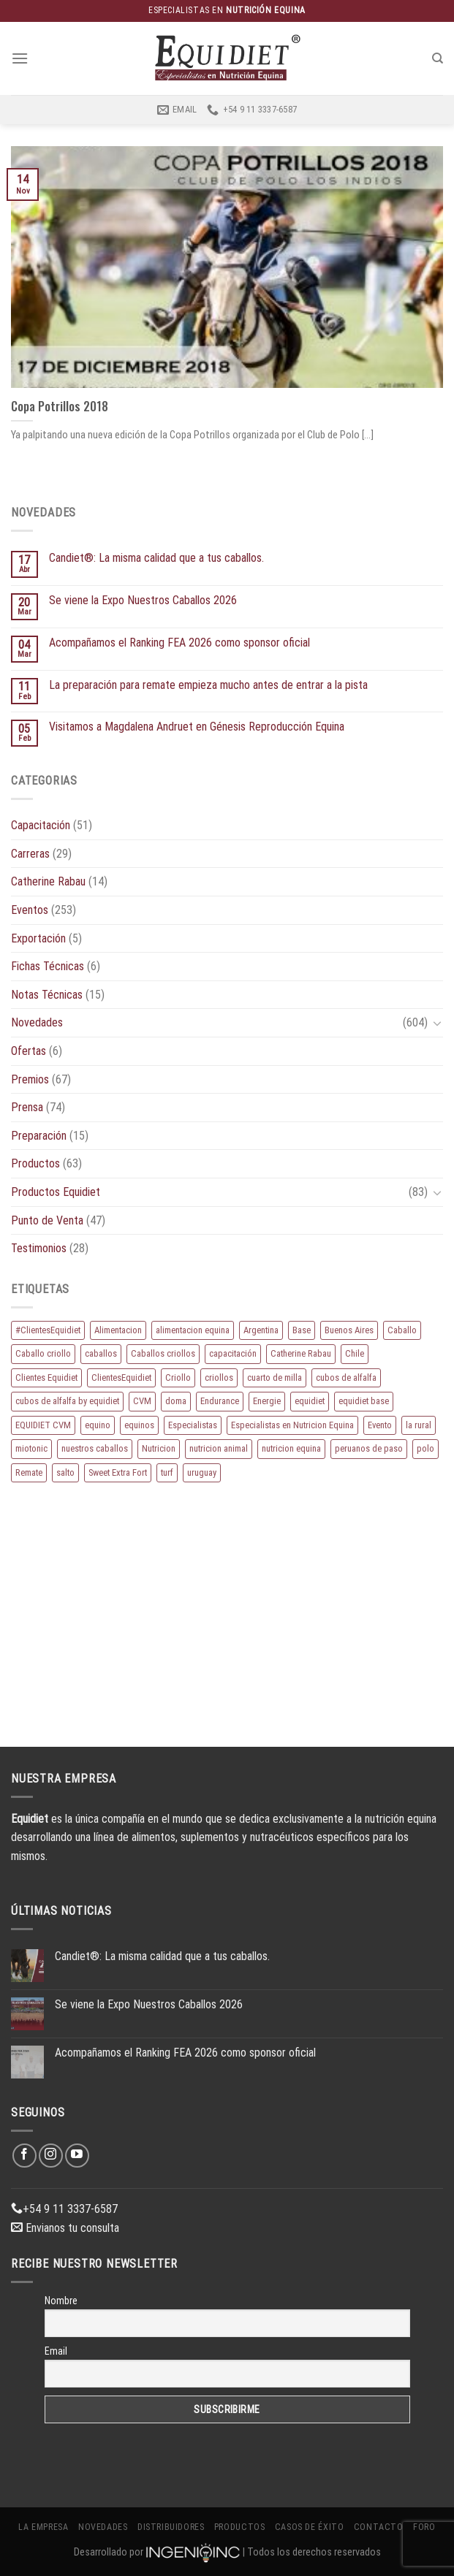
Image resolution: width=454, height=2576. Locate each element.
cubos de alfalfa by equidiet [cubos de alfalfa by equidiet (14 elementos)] (67, 1400)
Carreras (30, 854)
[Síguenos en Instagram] (51, 2156)
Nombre (61, 2300)
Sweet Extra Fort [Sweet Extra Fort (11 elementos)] (117, 1472)
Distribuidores (171, 2527)
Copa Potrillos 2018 (59, 406)
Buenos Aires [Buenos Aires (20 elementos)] (349, 1330)
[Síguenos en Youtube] (77, 2156)
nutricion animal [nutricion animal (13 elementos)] (218, 1448)
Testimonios (39, 1248)
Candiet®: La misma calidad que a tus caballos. (156, 558)
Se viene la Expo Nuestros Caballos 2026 (143, 600)
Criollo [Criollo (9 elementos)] (178, 1377)
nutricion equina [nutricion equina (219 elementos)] (291, 1448)
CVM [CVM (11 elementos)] (142, 1400)
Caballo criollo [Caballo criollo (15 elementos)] (43, 1353)
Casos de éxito (309, 2527)
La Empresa (43, 2527)
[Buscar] (437, 58)
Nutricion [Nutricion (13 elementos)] (158, 1448)
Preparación (39, 1136)
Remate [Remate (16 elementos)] (28, 1472)
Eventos (29, 910)
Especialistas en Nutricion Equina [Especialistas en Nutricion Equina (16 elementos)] (292, 1425)
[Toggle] (437, 1023)
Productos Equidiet (55, 1192)
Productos (35, 1163)
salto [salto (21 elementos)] (65, 1472)
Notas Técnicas (47, 995)
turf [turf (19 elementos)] (167, 1472)
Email (56, 2351)
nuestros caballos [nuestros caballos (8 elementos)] (94, 1448)
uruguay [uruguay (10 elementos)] (201, 1472)
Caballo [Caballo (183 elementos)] (402, 1330)
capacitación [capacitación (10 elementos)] (233, 1353)
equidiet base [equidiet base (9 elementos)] (363, 1400)
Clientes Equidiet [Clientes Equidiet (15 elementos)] (46, 1377)
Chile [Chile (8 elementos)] (354, 1353)
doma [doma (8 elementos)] (175, 1400)
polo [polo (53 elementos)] (425, 1448)
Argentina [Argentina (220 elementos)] (261, 1330)
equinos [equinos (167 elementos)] (139, 1425)
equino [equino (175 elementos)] (97, 1425)
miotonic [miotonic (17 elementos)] (31, 1448)
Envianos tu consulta (65, 2228)
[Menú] (20, 58)
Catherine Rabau (48, 881)
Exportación (38, 938)
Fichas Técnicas (47, 966)
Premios (30, 1079)
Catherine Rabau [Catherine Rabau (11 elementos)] (300, 1353)
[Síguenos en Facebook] (24, 2156)
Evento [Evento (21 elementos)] (380, 1425)
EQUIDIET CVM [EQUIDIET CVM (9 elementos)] (43, 1425)
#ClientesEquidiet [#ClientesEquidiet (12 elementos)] (47, 1330)
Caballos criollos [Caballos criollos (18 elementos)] (163, 1353)
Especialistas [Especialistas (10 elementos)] (192, 1425)
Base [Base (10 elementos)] (301, 1330)
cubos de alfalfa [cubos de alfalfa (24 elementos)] (346, 1377)
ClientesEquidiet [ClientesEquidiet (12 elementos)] (121, 1377)
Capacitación (40, 825)
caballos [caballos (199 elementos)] (101, 1353)
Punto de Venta (47, 1220)
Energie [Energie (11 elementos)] (267, 1400)
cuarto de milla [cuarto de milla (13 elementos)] (274, 1377)
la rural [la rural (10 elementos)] (418, 1425)
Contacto (379, 2527)
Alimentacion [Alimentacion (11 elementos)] (118, 1330)
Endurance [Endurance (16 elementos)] (219, 1400)
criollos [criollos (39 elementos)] (219, 1377)
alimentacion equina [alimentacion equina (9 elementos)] (193, 1330)
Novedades (37, 1022)
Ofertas (28, 1051)
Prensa (27, 1107)
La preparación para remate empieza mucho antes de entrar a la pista (208, 685)
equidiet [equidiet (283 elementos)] (310, 1400)
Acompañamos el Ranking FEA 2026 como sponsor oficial (179, 642)
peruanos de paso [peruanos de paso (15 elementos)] (369, 1448)
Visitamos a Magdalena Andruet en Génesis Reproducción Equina (196, 726)
